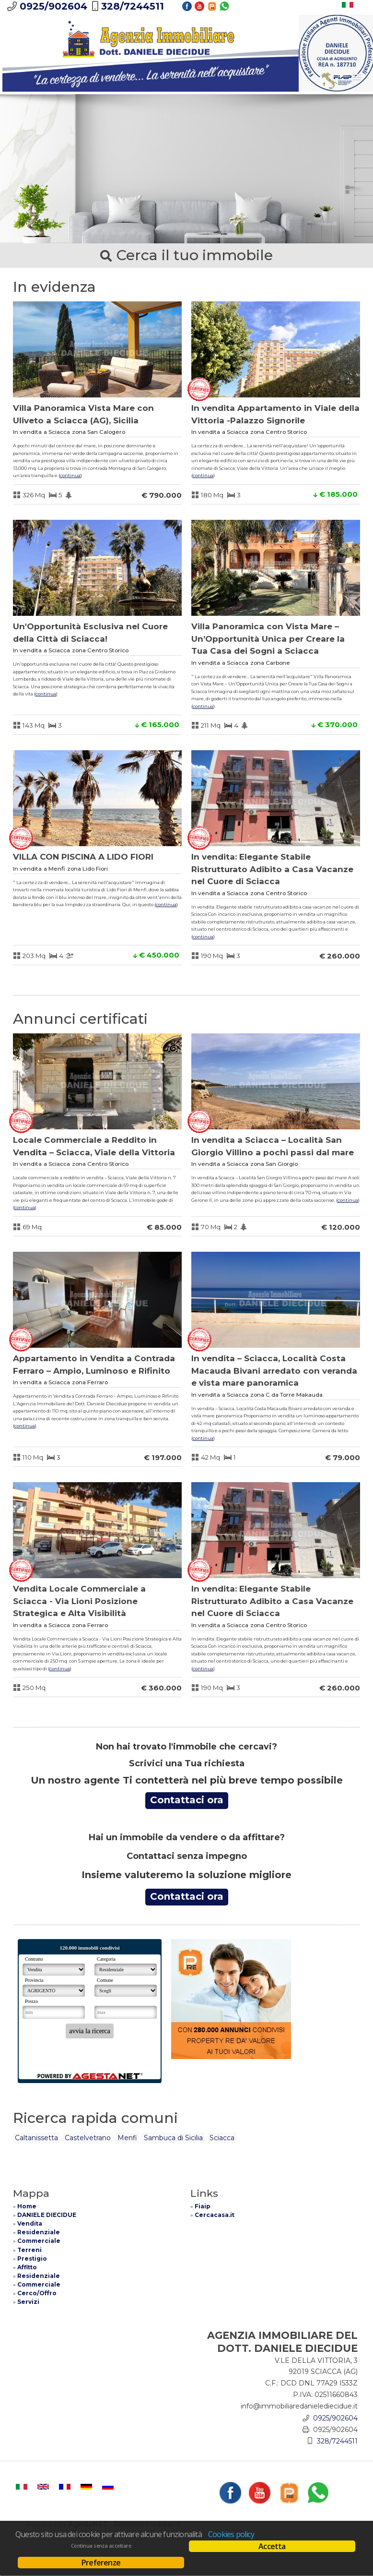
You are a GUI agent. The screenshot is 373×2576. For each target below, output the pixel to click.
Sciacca (222, 2137)
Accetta (271, 2546)
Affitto (27, 2267)
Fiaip (202, 2206)
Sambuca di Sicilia (173, 2137)
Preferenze (101, 2562)
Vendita (29, 2223)
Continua (70, 475)
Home (26, 2206)
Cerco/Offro (37, 2293)
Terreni (29, 2249)
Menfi (127, 2137)
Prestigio (32, 2258)
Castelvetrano (88, 2137)
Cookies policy (231, 2534)
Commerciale (38, 2240)
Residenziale (38, 2232)
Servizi (28, 2301)
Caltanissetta (36, 2137)
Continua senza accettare (101, 2545)
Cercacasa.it (214, 2214)
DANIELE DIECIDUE (46, 2214)
